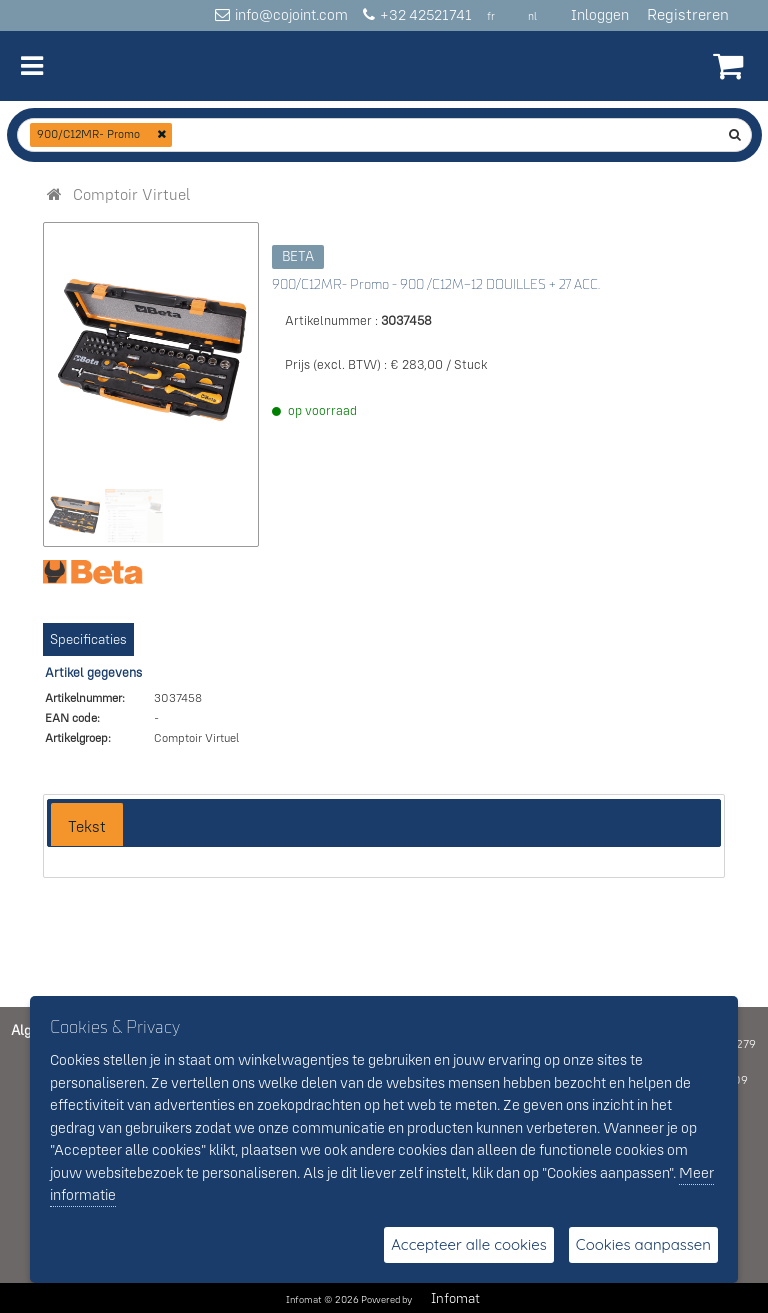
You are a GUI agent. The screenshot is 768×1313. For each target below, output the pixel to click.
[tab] (87, 825)
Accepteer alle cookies (469, 1244)
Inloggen (600, 14)
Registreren (688, 14)
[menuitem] (131, 194)
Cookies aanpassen (643, 1244)
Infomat (455, 1298)
